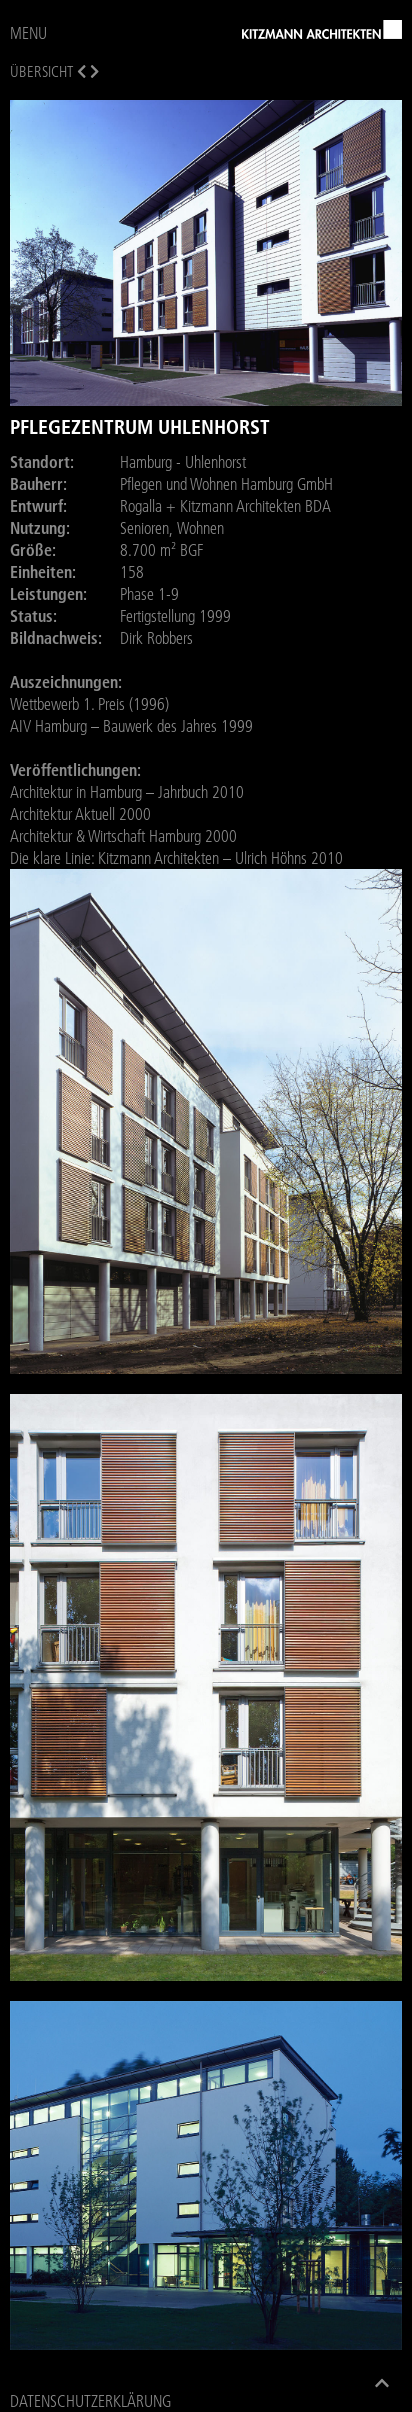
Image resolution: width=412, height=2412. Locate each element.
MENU (28, 33)
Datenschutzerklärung (90, 2401)
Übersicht (41, 71)
